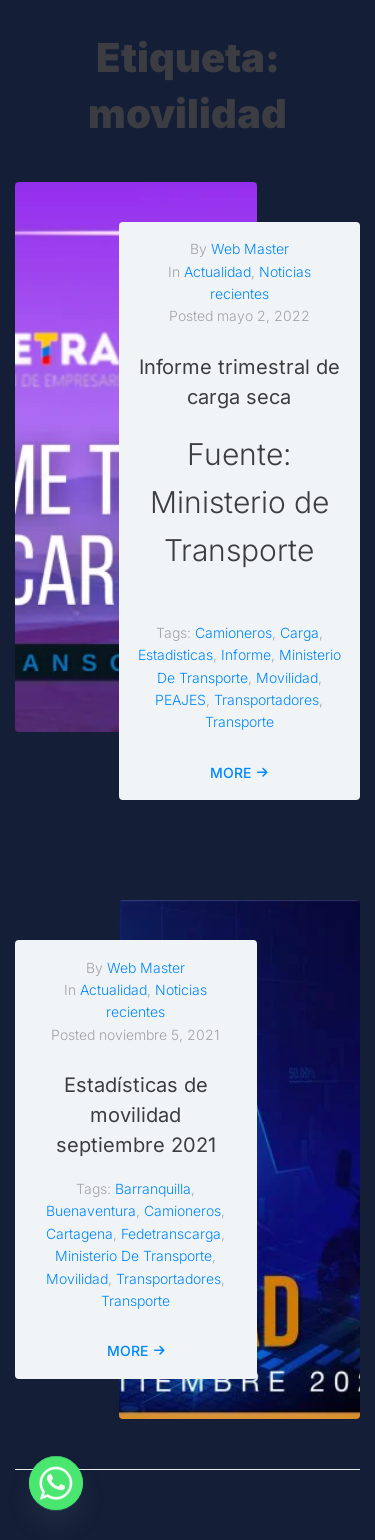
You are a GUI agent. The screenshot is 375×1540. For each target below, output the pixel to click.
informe (246, 654)
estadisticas (175, 654)
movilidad (287, 677)
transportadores (266, 699)
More (230, 772)
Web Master (250, 248)
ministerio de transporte (133, 1255)
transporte (239, 721)
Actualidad (217, 271)
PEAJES (180, 699)
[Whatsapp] (56, 1488)
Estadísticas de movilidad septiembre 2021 (136, 1115)
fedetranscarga (171, 1233)
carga (299, 632)
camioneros (233, 632)
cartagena (79, 1233)
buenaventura (91, 1210)
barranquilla (153, 1188)
